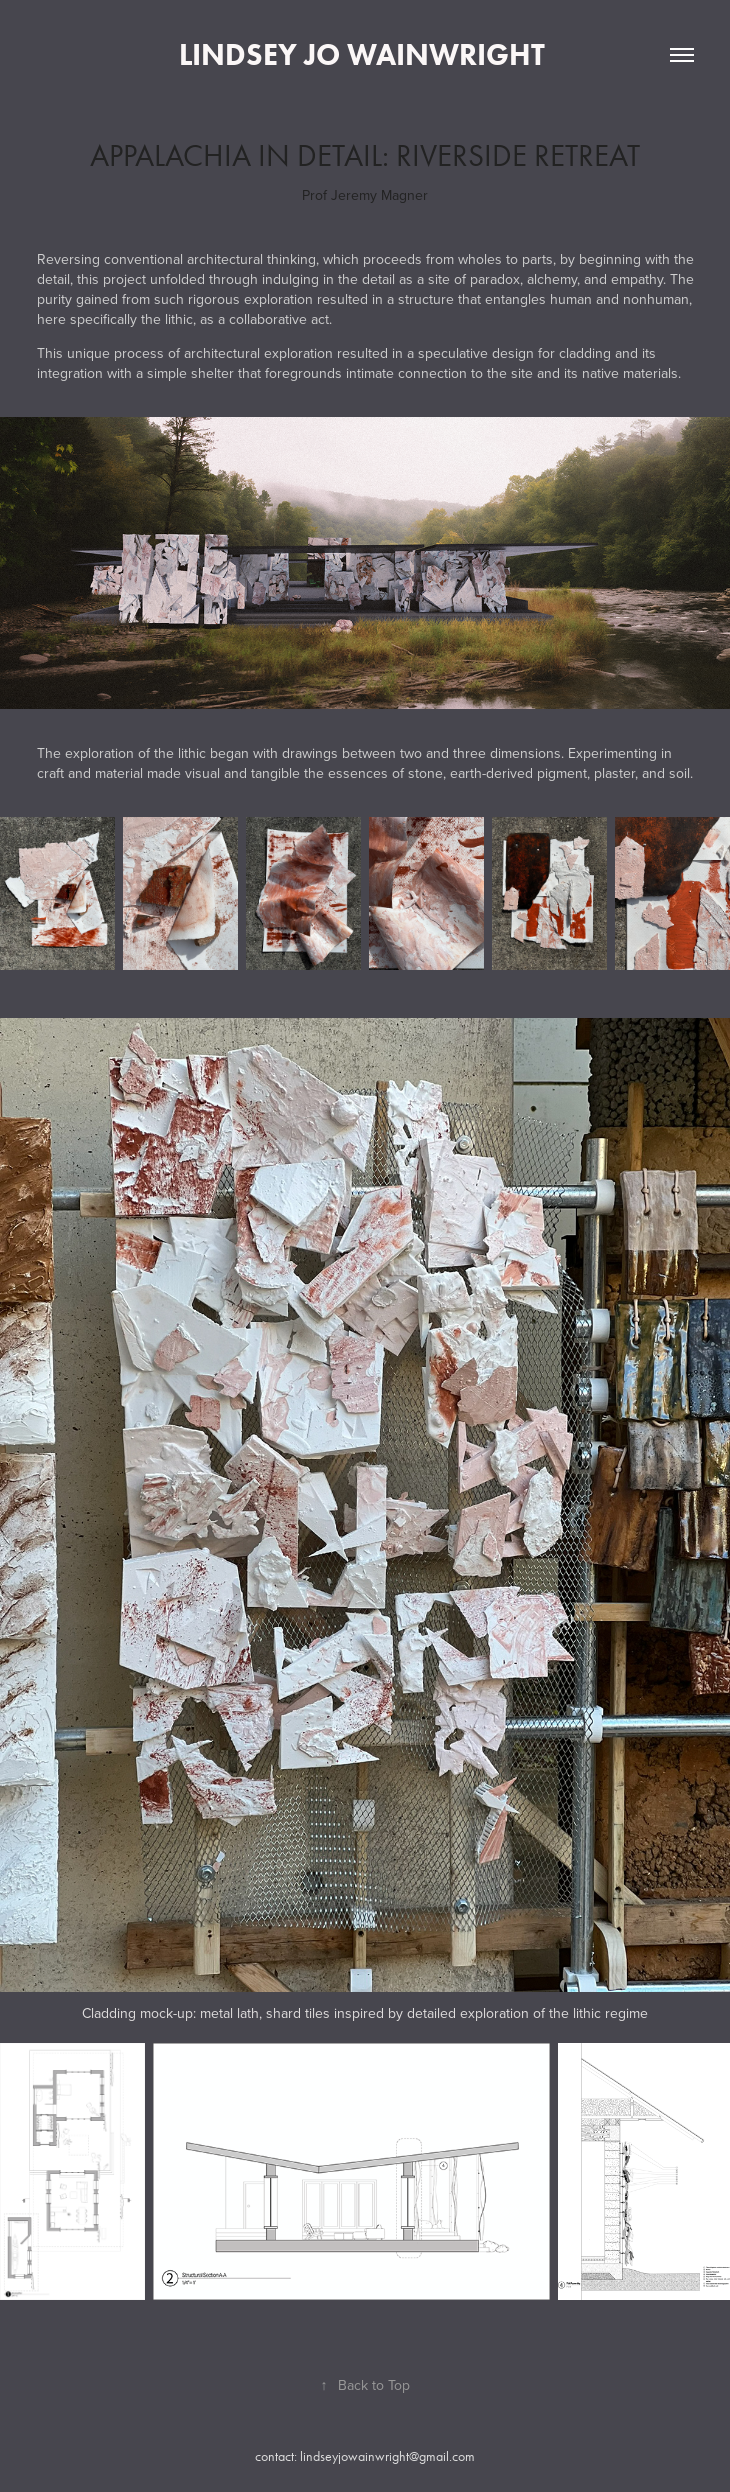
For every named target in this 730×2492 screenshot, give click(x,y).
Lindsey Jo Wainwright (365, 54)
